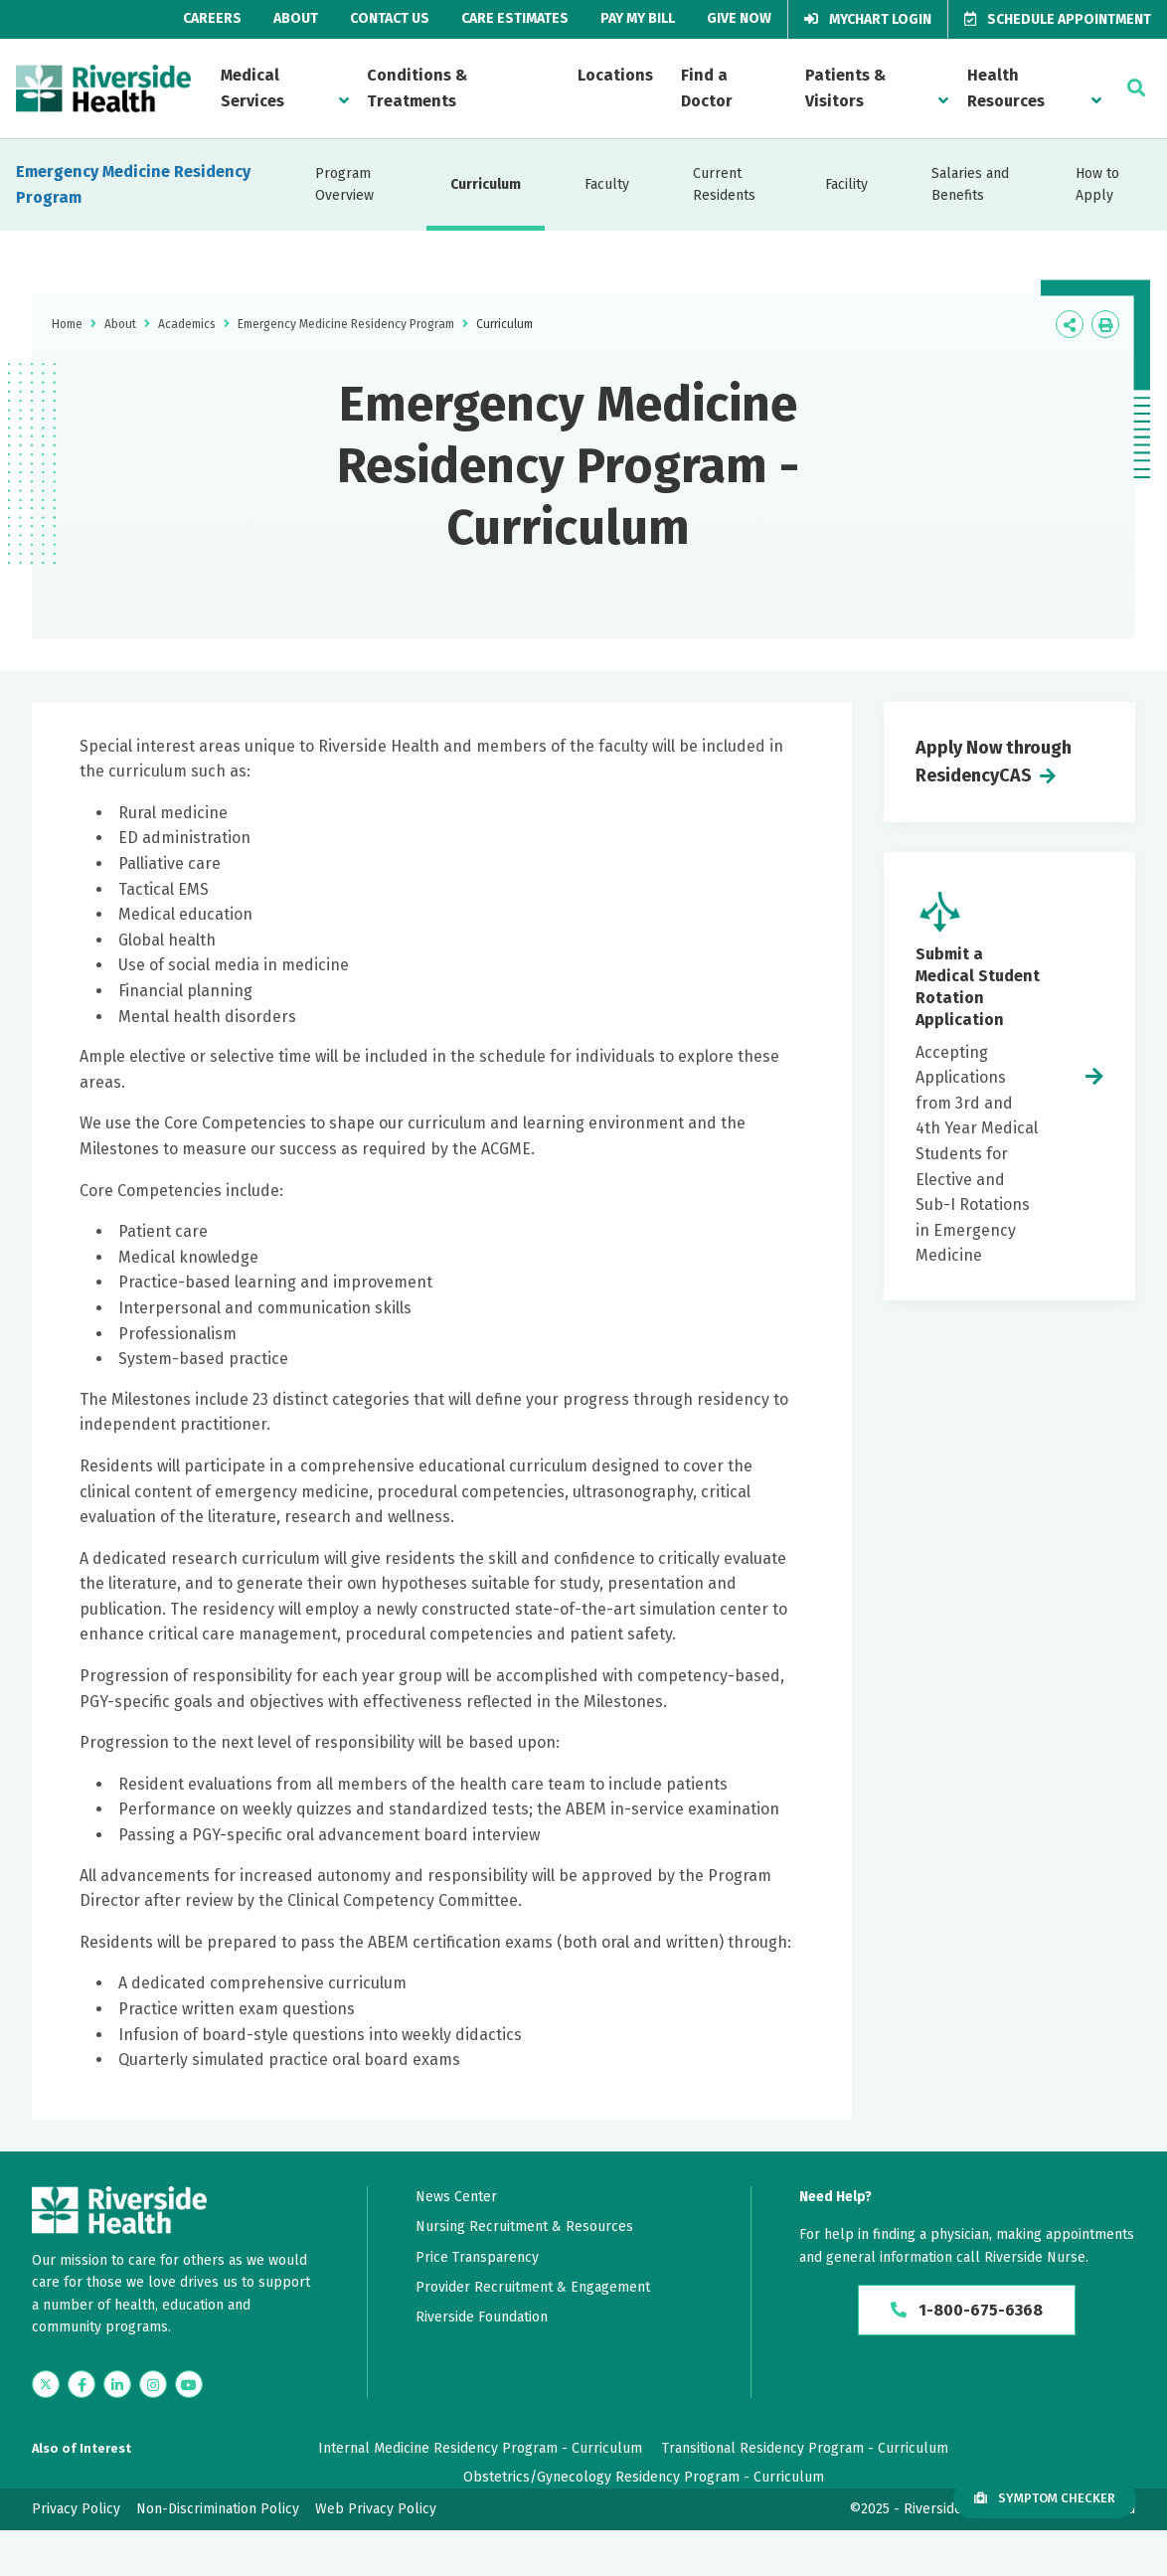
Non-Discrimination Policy (217, 2508)
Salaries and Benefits (970, 184)
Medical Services (252, 88)
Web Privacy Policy (375, 2508)
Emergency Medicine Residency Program (133, 184)
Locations (615, 75)
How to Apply (1097, 184)
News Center (456, 2196)
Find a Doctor (707, 88)
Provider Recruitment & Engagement (533, 2287)
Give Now (739, 18)
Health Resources (1006, 88)
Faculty (606, 184)
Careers (212, 18)
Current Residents (724, 184)
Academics (187, 324)
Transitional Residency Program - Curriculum (805, 2448)
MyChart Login (867, 19)
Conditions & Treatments (417, 88)
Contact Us (389, 18)
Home (67, 324)
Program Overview (344, 184)
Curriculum (485, 184)
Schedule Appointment (1057, 19)
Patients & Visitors (845, 88)
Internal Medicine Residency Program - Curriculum (480, 2448)
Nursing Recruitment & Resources (524, 2226)
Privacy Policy (76, 2508)
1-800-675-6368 (967, 2310)
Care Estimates (515, 18)
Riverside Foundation (482, 2317)
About (295, 18)
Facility (846, 184)
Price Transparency (477, 2257)
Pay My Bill (637, 18)
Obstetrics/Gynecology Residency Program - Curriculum (643, 2477)
